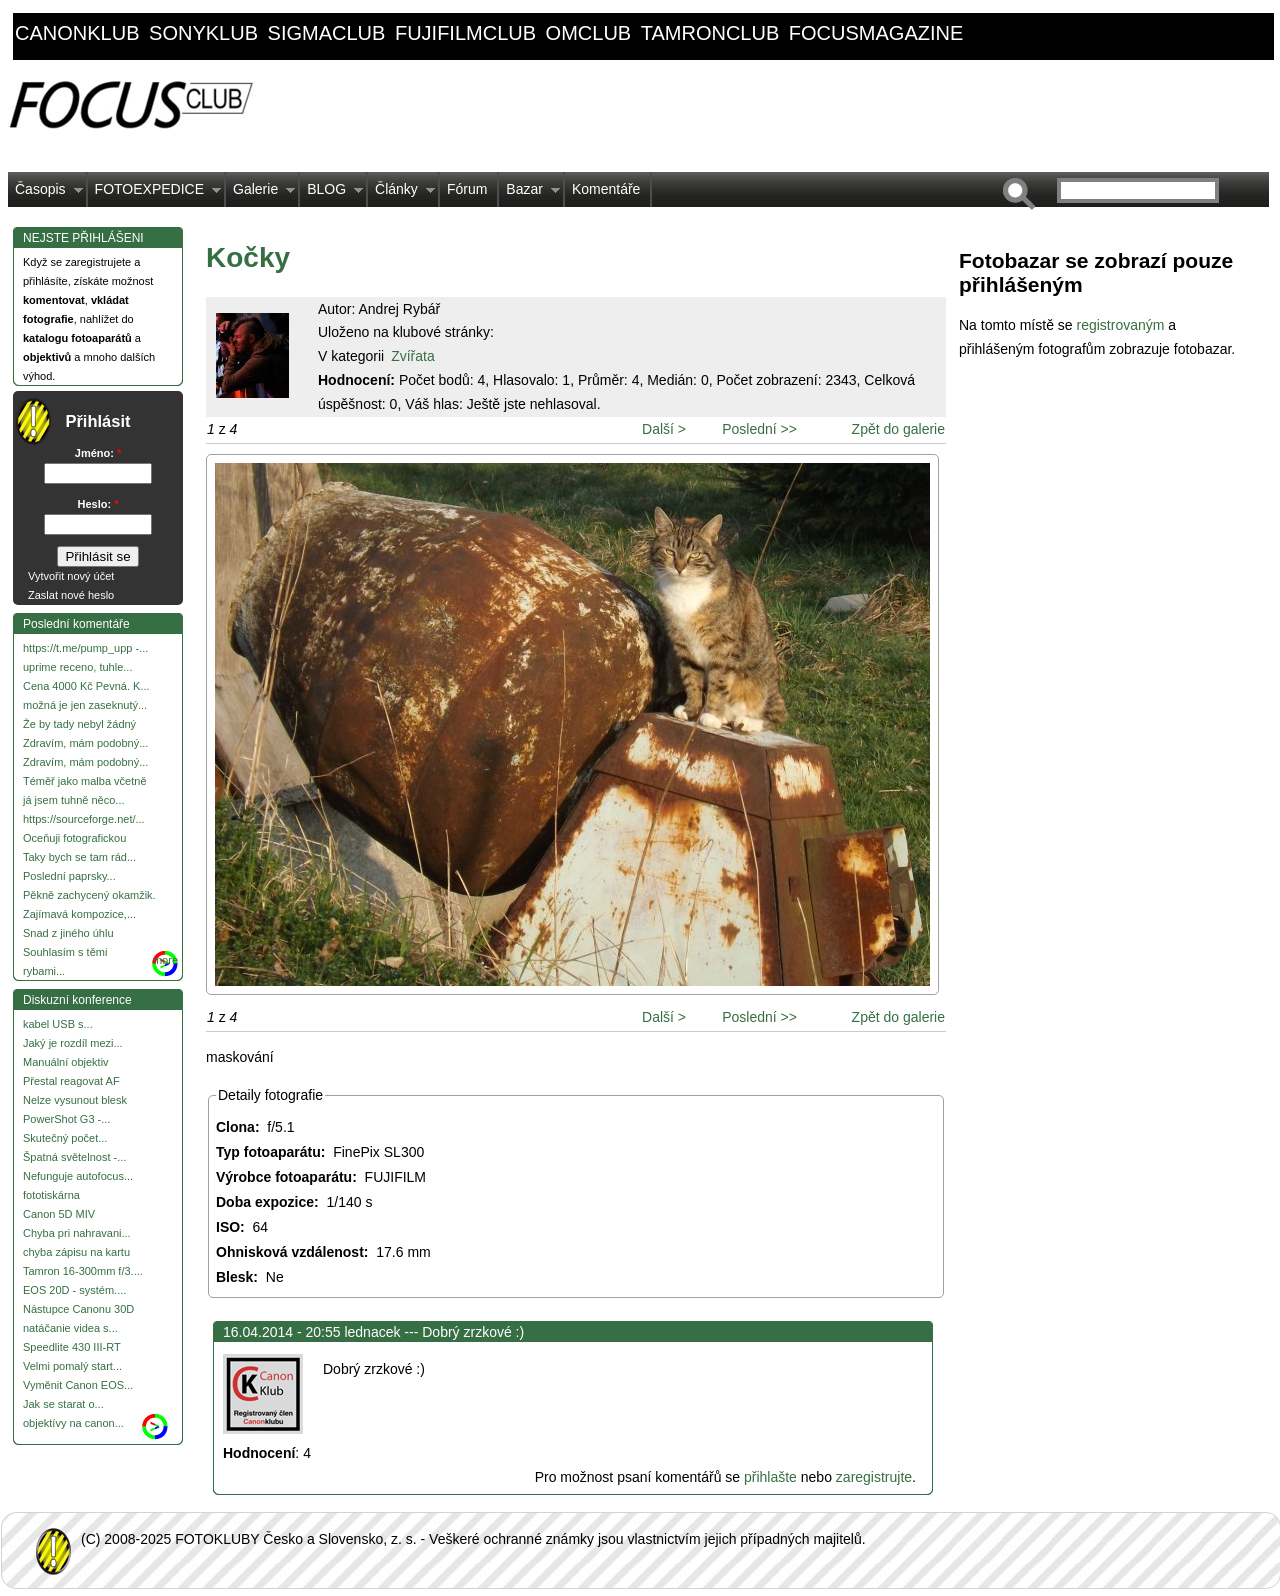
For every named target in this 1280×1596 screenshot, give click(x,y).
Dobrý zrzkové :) (473, 1332)
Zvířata (413, 356)
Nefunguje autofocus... (78, 1176)
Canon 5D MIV (59, 1214)
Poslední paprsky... (69, 876)
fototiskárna (51, 1195)
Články (401, 194)
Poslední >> (759, 429)
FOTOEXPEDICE (154, 194)
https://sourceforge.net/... (84, 819)
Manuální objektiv (66, 1062)
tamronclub (710, 33)
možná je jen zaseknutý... (85, 705)
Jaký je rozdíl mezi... (73, 1043)
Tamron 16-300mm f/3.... (83, 1271)
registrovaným (1122, 325)
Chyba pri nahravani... (77, 1233)
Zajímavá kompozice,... (79, 914)
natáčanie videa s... (70, 1328)
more (165, 960)
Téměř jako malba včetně (85, 781)
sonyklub (203, 33)
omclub (589, 33)
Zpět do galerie (898, 429)
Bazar (529, 194)
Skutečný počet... (65, 1138)
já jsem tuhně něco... (74, 800)
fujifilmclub (465, 33)
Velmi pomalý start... (72, 1366)
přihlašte (770, 1477)
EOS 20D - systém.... (74, 1290)
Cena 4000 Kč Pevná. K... (86, 686)
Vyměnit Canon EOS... (78, 1385)
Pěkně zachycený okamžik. (89, 895)
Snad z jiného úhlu (68, 933)
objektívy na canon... (73, 1423)
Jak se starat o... (63, 1404)
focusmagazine (876, 33)
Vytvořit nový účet (71, 576)
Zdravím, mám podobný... (85, 743)
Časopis (45, 194)
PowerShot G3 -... (66, 1119)
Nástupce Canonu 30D (78, 1309)
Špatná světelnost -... (74, 1157)
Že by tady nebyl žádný (79, 724)
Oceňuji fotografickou (74, 838)
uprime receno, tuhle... (77, 667)
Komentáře (606, 189)
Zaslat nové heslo (71, 595)
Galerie (260, 194)
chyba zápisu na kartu (76, 1252)
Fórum (467, 189)
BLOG (331, 194)
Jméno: (98, 453)
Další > (664, 429)
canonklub (77, 33)
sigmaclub (327, 33)
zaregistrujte (874, 1477)
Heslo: (98, 504)
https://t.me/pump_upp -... (85, 648)
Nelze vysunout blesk (75, 1100)
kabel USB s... (58, 1024)
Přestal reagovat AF (71, 1081)
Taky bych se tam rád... (79, 857)
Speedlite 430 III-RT (72, 1347)
